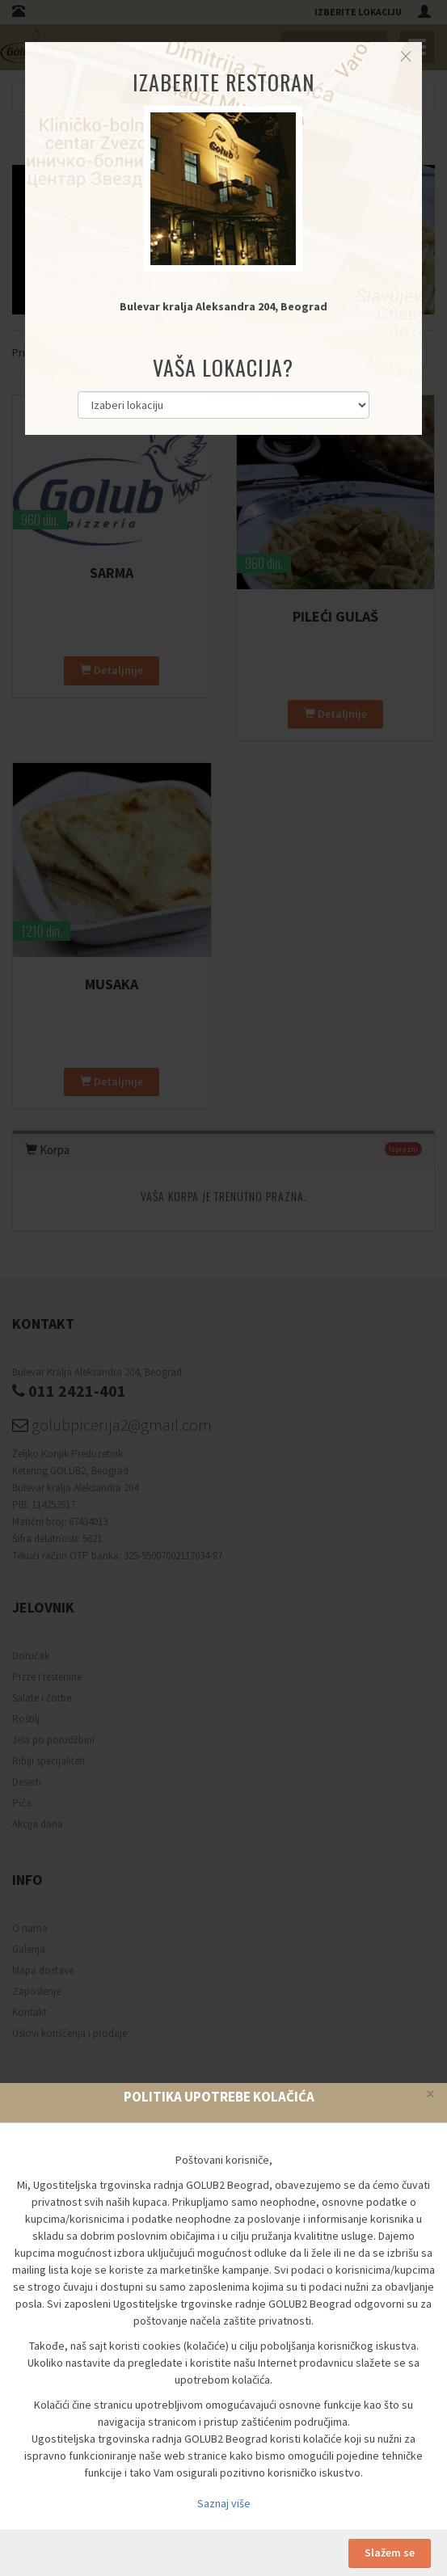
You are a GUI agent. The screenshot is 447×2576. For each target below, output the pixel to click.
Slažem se (390, 2552)
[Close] (430, 2093)
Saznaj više (224, 2503)
